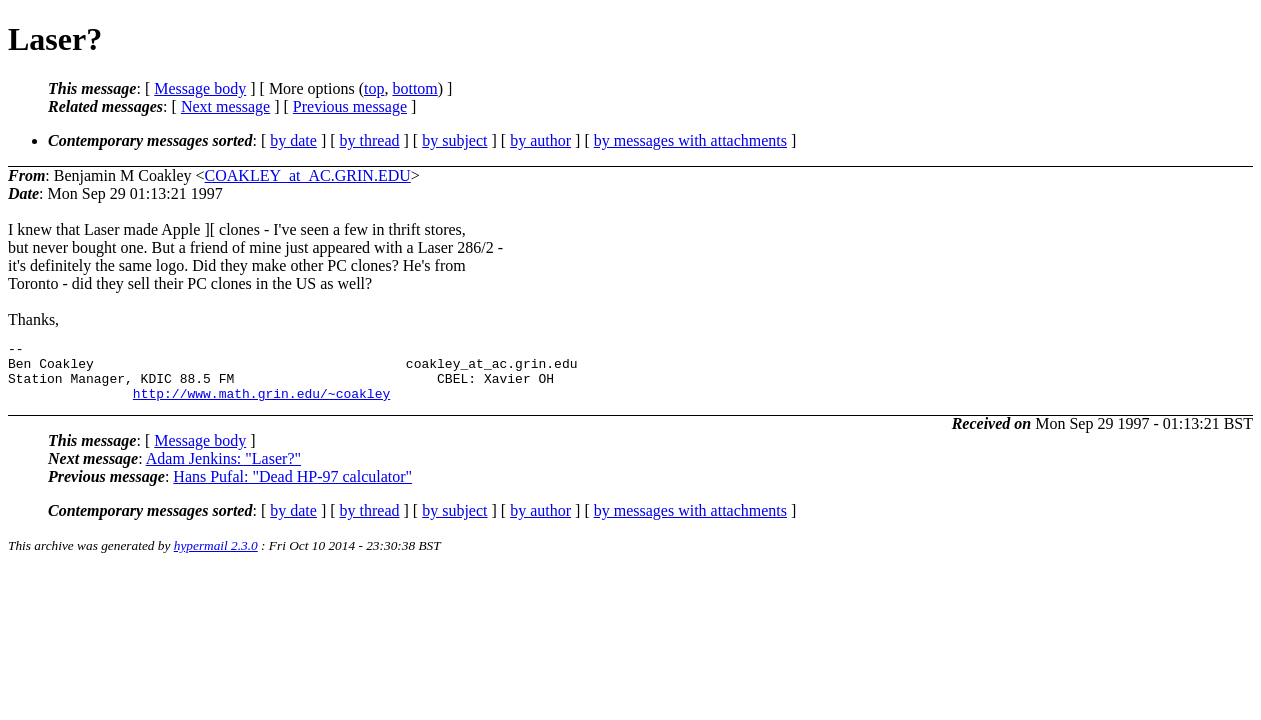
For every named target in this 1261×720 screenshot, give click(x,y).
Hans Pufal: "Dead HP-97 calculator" (292, 488)
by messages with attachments (690, 140)
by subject (454, 140)
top (374, 88)
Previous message (350, 106)
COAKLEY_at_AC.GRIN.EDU (308, 175)
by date (293, 140)
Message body (200, 88)
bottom (414, 88)
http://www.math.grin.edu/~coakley (261, 405)
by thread (370, 140)
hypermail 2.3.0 (216, 557)
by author (540, 140)
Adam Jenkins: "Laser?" (223, 470)
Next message (225, 106)
